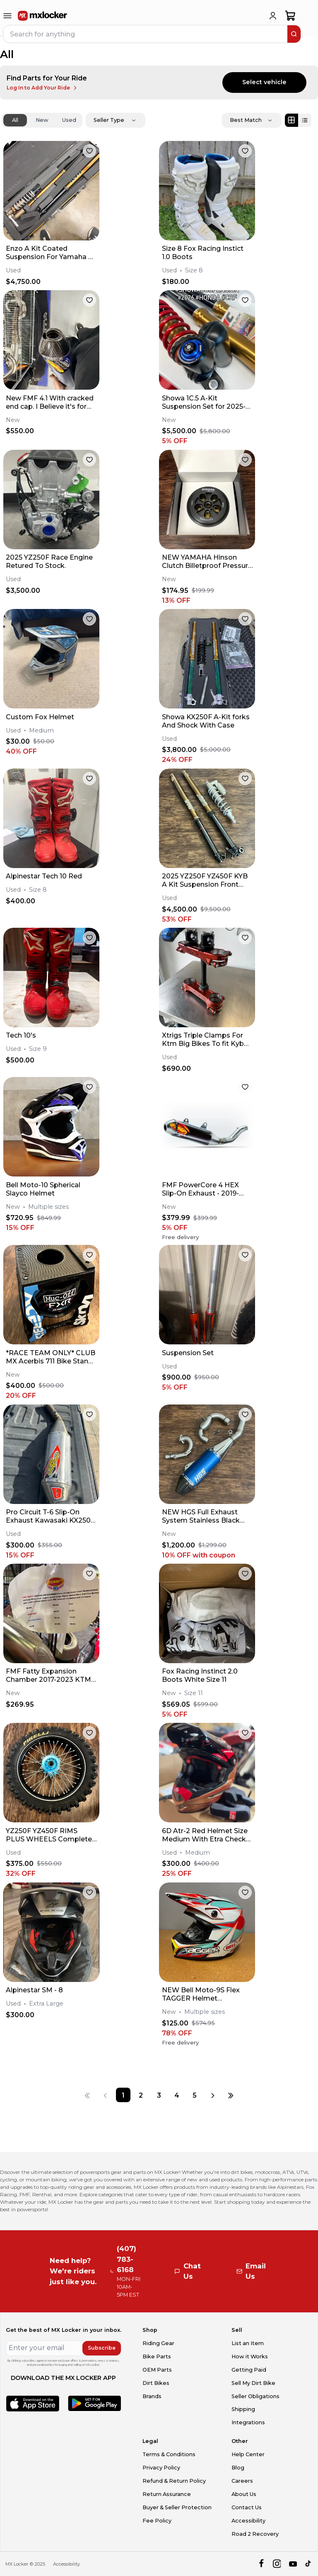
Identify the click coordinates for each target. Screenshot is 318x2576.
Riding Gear (158, 2343)
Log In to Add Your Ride (42, 88)
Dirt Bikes (155, 2383)
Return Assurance (166, 2494)
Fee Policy (156, 2521)
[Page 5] (194, 2095)
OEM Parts (157, 2370)
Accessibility (248, 2521)
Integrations (248, 2422)
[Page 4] (176, 2095)
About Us (243, 2494)
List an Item (247, 2343)
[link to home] (42, 15)
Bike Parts (156, 2356)
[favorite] (89, 151)
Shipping (243, 2409)
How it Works (249, 2356)
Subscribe (102, 2348)
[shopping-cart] (290, 16)
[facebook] (261, 2564)
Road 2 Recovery (255, 2534)
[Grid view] (291, 120)
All (15, 120)
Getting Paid (248, 2370)
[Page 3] (159, 2095)
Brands (151, 2396)
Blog (237, 2467)
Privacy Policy (161, 2467)
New (42, 120)
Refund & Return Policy (174, 2481)
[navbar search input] (146, 34)
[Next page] (212, 2095)
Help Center (248, 2454)
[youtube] (293, 2564)
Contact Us (246, 2507)
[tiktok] (309, 2564)
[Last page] (231, 2095)
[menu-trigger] (7, 15)
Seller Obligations (255, 2396)
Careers (242, 2481)
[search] (294, 34)
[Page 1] (123, 2095)
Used (69, 120)
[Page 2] (141, 2095)
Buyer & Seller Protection (177, 2507)
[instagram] (277, 2564)
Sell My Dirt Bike (253, 2383)
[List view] (304, 120)
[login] (272, 15)
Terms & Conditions (168, 2454)
